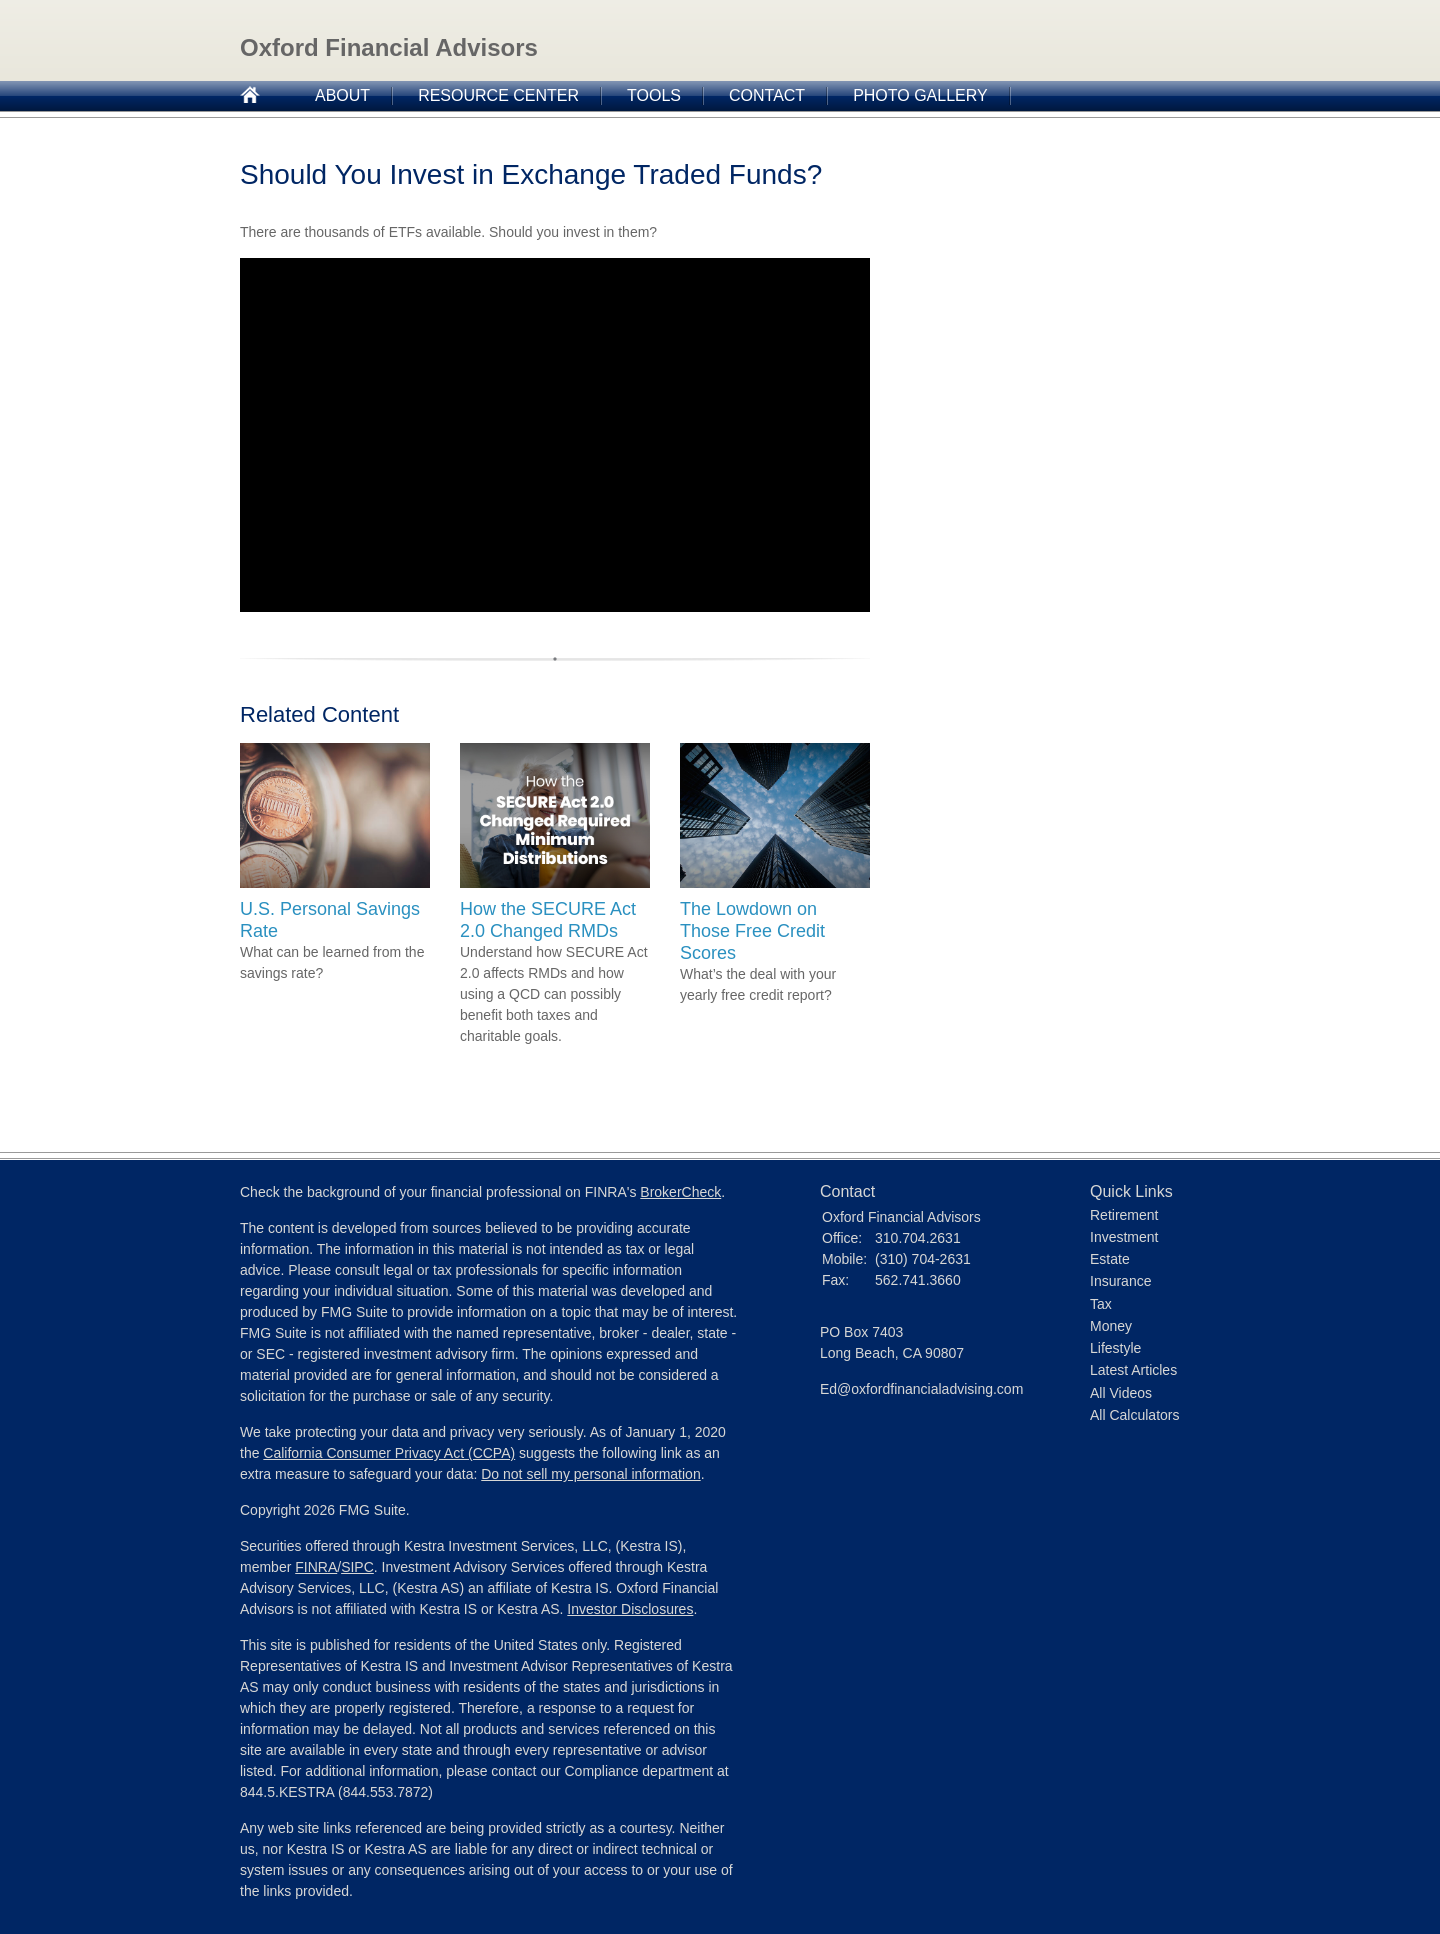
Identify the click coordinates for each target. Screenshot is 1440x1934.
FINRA (316, 1567)
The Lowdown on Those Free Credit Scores (752, 931)
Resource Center (498, 95)
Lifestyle (1115, 1348)
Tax (1101, 1304)
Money (1111, 1326)
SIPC (357, 1567)
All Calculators (1134, 1415)
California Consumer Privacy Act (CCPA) (389, 1453)
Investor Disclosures (630, 1609)
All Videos (1121, 1393)
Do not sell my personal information (590, 1474)
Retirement (1124, 1215)
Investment (1124, 1237)
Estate (1110, 1259)
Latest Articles (1133, 1370)
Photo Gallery (920, 95)
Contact (767, 95)
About (342, 95)
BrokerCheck (680, 1192)
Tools (654, 95)
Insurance (1120, 1281)
